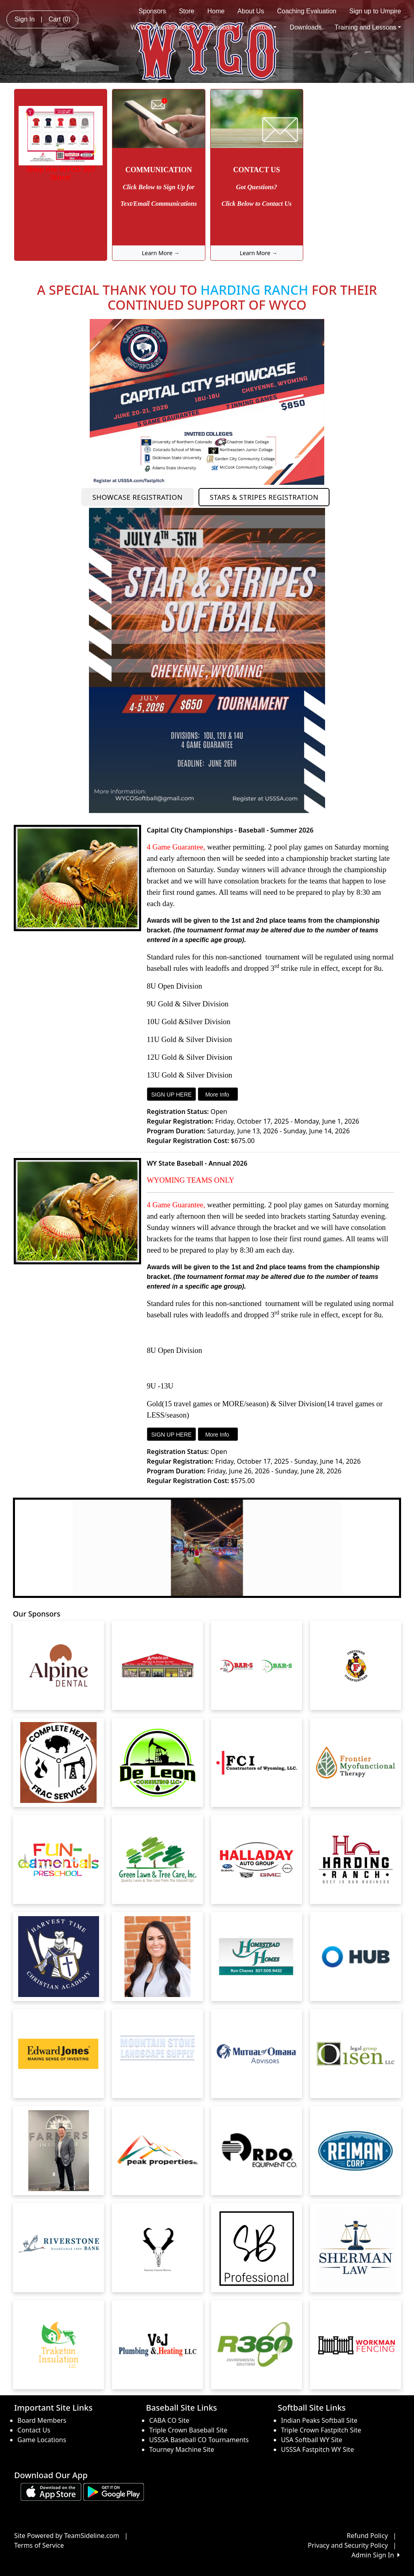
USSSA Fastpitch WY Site (317, 2449)
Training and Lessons (368, 27)
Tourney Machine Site (181, 2449)
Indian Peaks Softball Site (319, 2420)
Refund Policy (367, 2535)
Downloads (305, 27)
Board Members (41, 2420)
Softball (263, 27)
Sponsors (152, 11)
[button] (26, 1548)
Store (186, 11)
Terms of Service (39, 2545)
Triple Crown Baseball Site (188, 2430)
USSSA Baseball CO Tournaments (199, 2439)
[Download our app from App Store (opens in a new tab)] (51, 2491)
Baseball (222, 27)
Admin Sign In (375, 2555)
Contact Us (33, 2430)
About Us (250, 11)
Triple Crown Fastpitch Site (321, 2430)
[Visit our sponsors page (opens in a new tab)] (58, 1665)
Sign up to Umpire (375, 11)
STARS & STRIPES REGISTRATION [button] (264, 497)
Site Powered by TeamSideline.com (66, 2535)
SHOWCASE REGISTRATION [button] (138, 497)
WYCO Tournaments (163, 27)
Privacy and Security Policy (348, 2545)
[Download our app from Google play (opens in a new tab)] (113, 2491)
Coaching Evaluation (306, 11)
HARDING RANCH (254, 289)
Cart (59, 19)
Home (216, 11)
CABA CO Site (169, 2420)
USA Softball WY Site (311, 2439)
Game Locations (41, 2439)
